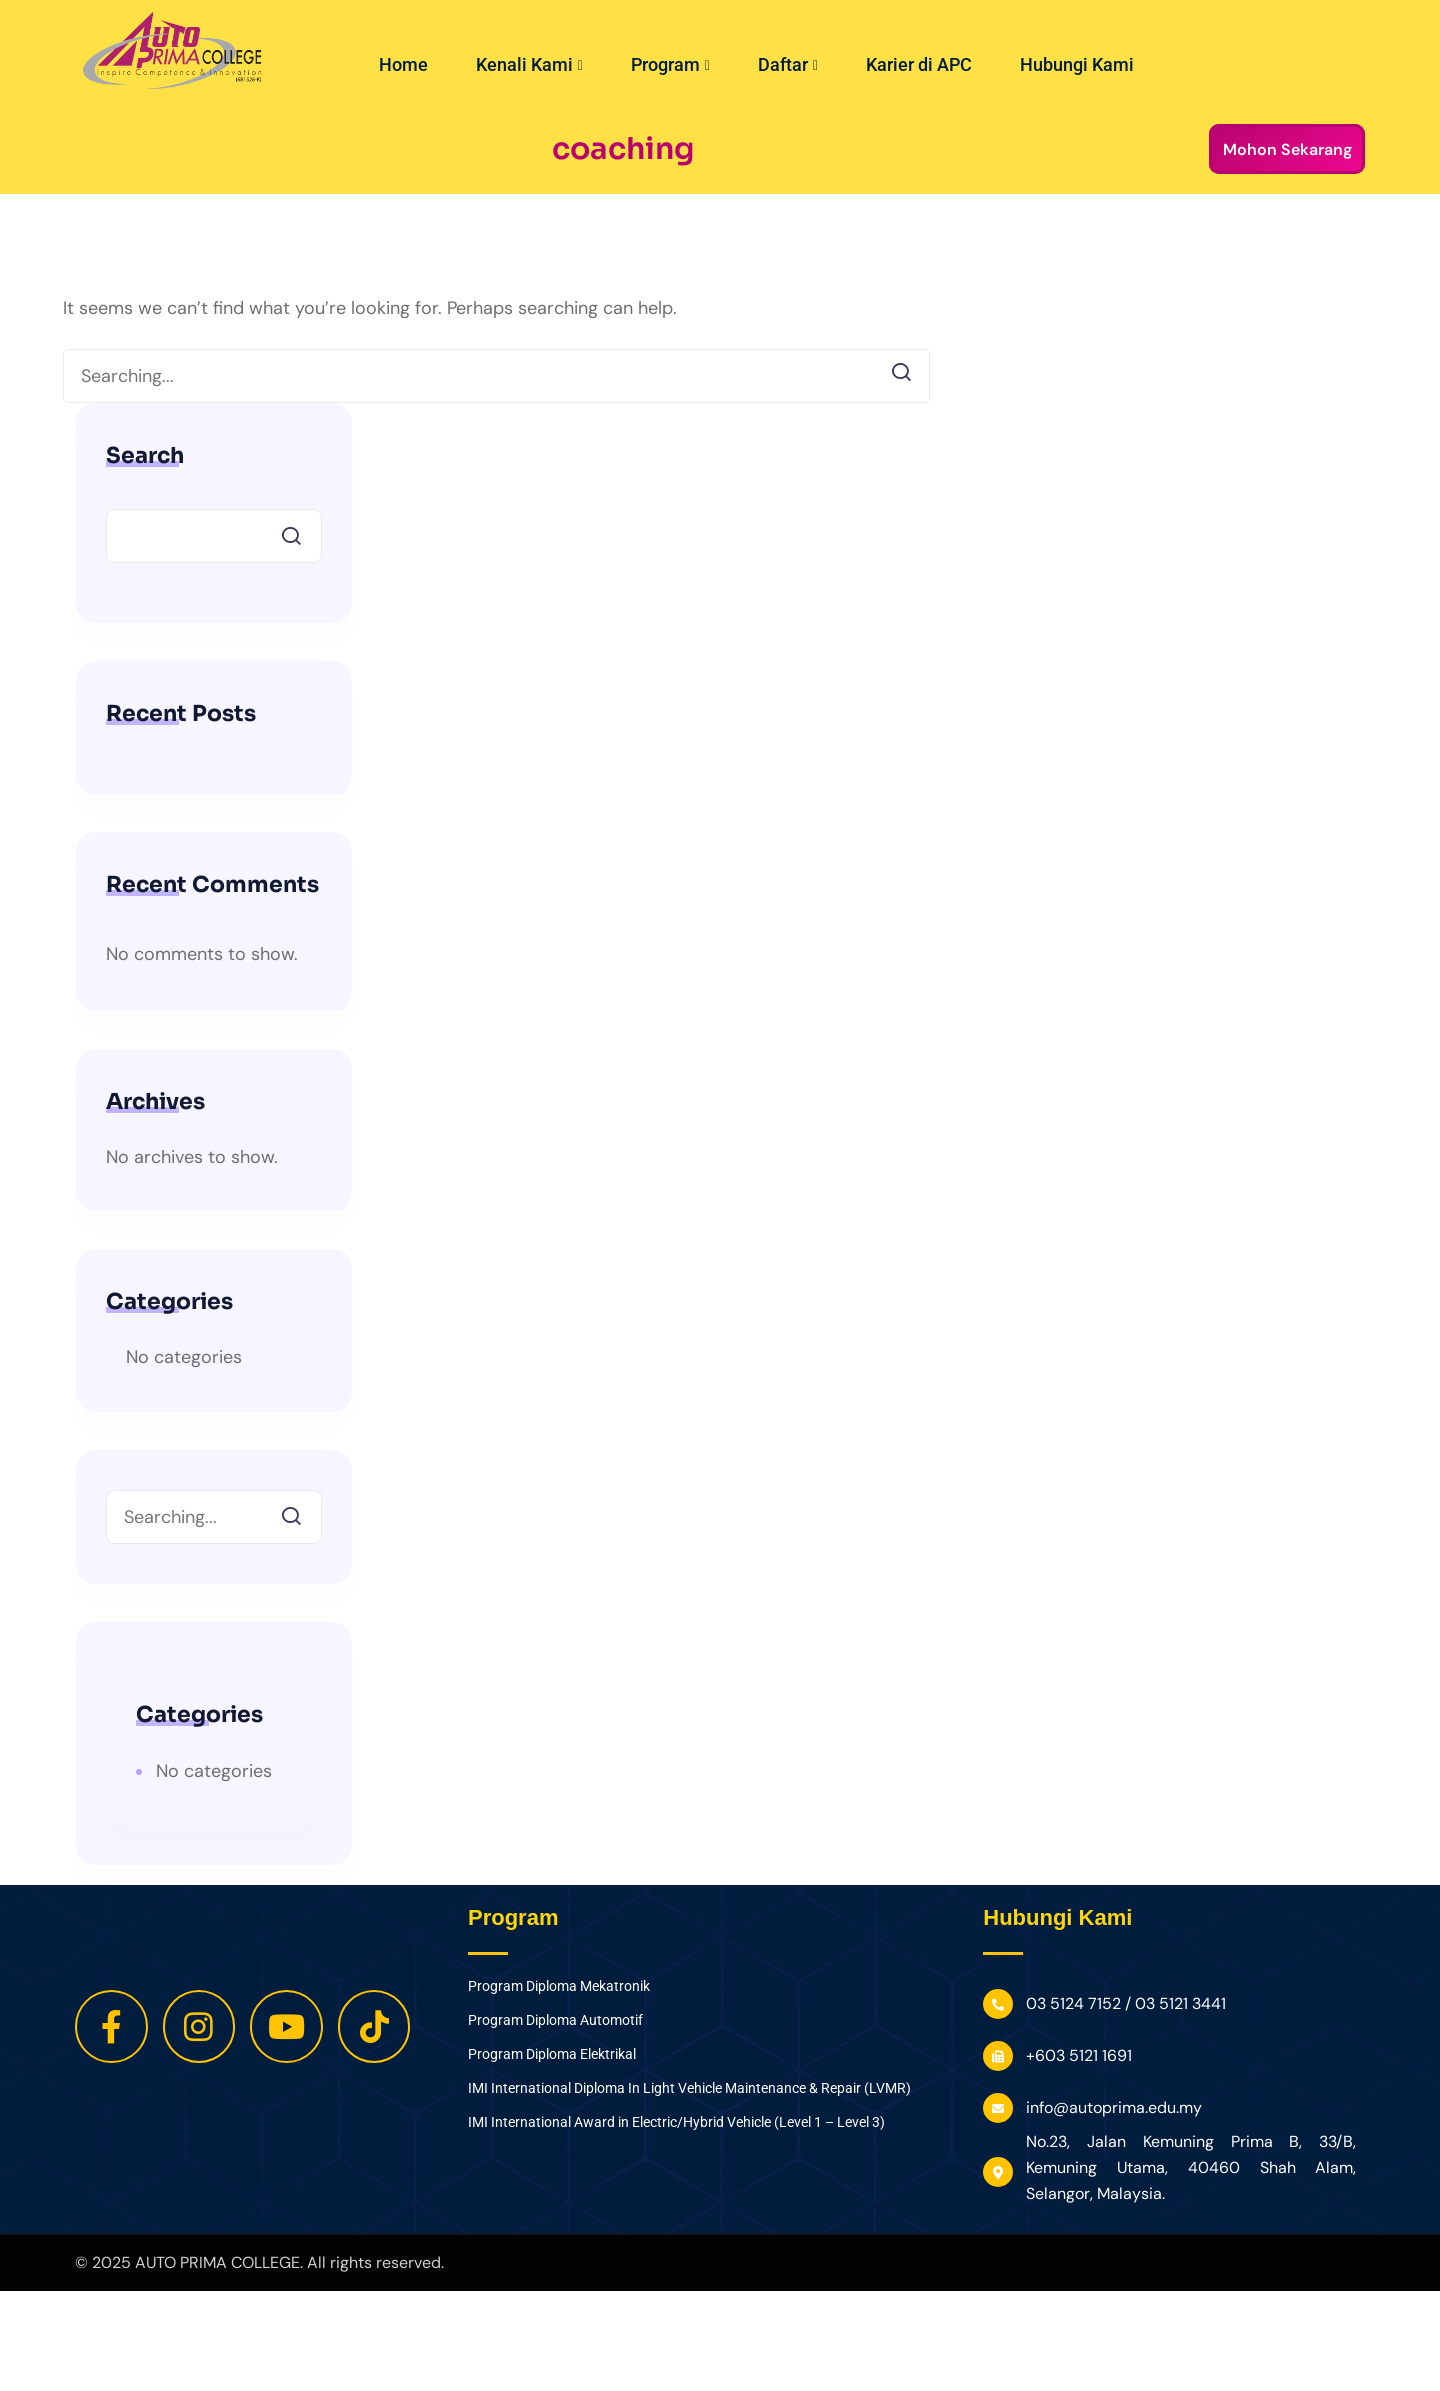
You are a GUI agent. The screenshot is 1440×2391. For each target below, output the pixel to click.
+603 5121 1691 (1079, 2055)
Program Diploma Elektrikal (552, 2054)
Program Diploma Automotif (555, 2020)
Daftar (788, 64)
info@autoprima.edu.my (1114, 2107)
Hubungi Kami (1077, 64)
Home (403, 64)
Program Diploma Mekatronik (559, 1986)
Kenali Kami (529, 64)
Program (670, 64)
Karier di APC (919, 64)
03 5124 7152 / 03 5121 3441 (1126, 2003)
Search (145, 456)
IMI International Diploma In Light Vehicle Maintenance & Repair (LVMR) (689, 2088)
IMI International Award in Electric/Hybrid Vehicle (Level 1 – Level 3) (676, 2122)
